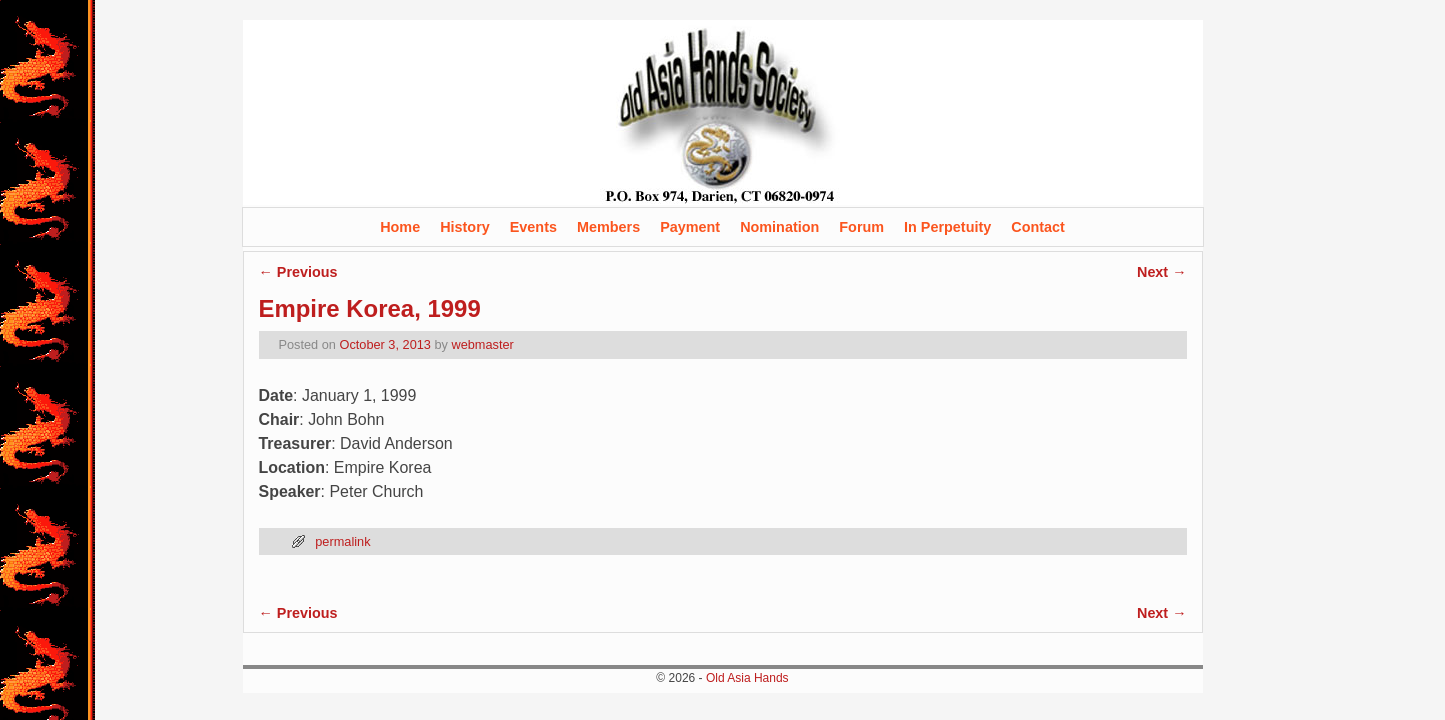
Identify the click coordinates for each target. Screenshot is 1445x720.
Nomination (779, 227)
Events (533, 227)
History (465, 227)
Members (608, 227)
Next (1161, 272)
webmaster (482, 344)
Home (400, 227)
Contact (1038, 227)
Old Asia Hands (747, 678)
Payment (690, 227)
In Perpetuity (947, 227)
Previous (298, 272)
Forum (861, 227)
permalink (342, 541)
